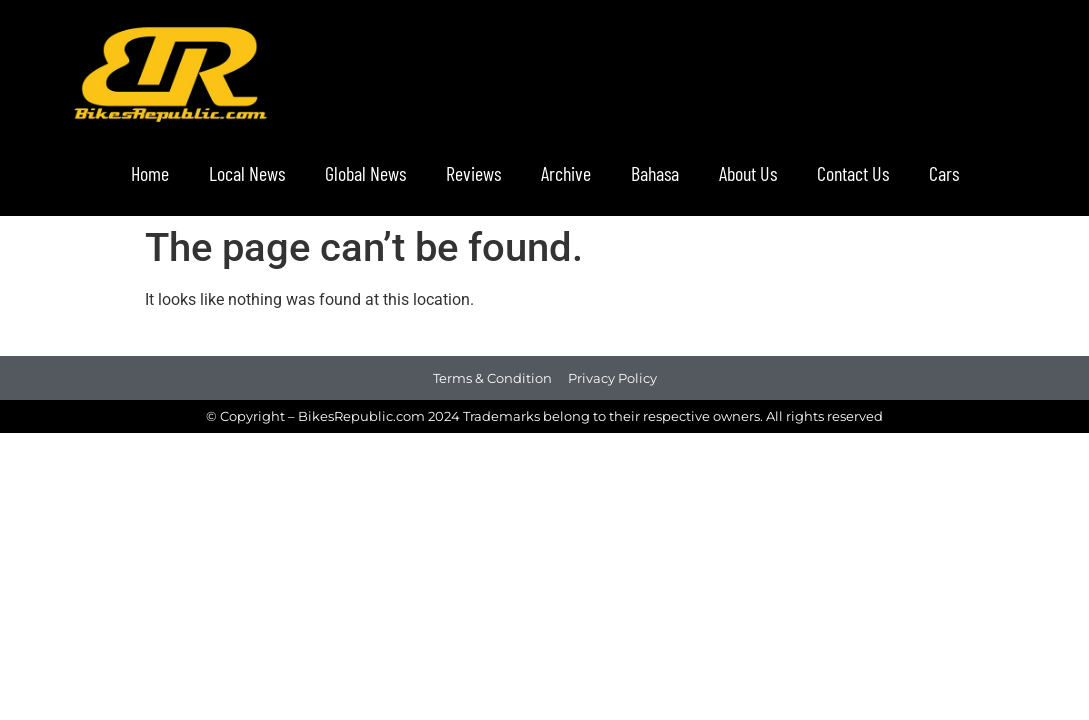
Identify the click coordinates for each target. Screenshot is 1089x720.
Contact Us (853, 173)
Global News (365, 173)
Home (150, 173)
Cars (944, 173)
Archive (566, 173)
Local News (247, 173)
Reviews (473, 173)
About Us (748, 173)
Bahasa (655, 173)
